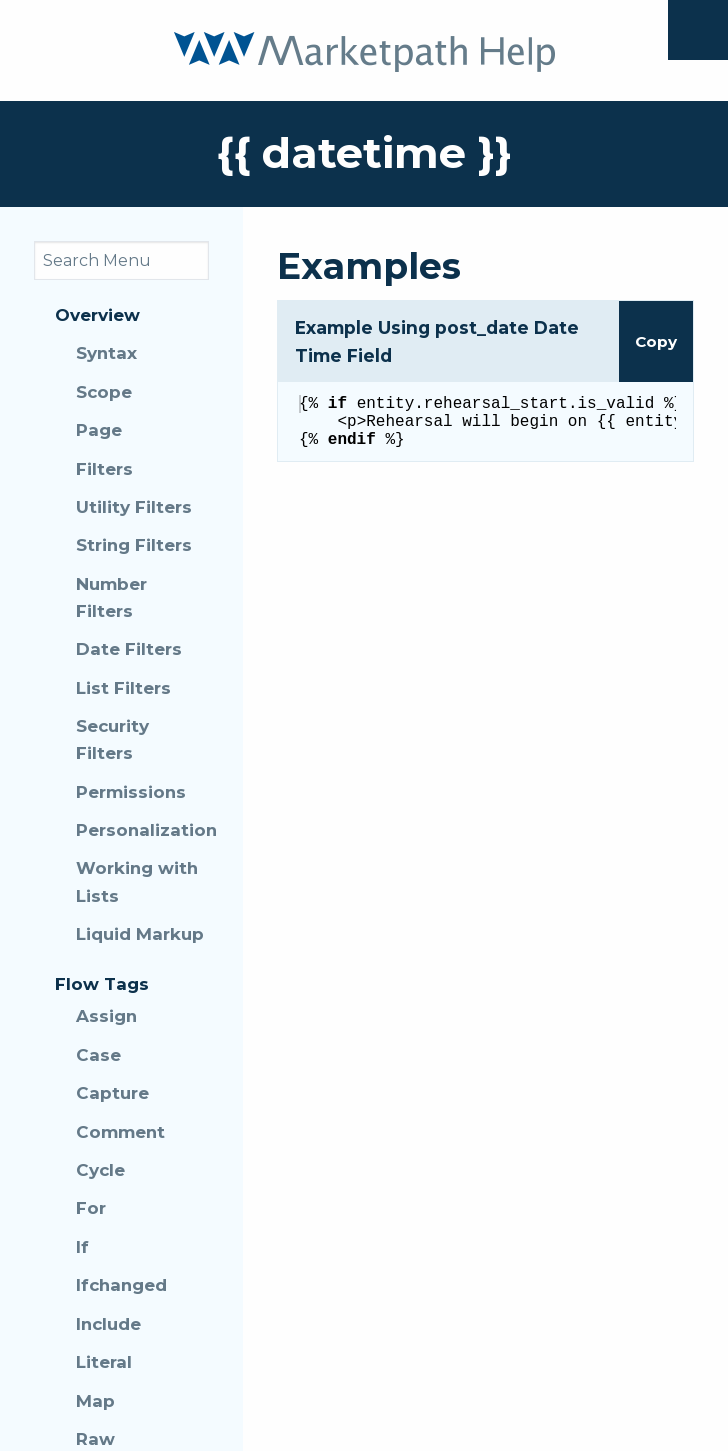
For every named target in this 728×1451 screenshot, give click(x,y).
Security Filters (112, 739)
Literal (104, 1362)
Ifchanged (121, 1285)
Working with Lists (137, 881)
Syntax (106, 353)
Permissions (131, 792)
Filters (104, 469)
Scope (104, 392)
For (91, 1208)
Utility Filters (134, 507)
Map (95, 1401)
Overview (97, 315)
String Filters (134, 545)
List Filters (123, 688)
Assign (106, 1016)
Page (99, 430)
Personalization (142, 830)
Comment (120, 1132)
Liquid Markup (140, 934)
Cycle (100, 1170)
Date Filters (129, 649)
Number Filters (111, 597)
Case (98, 1055)
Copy (656, 341)
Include (108, 1324)
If (82, 1247)
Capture (112, 1093)
